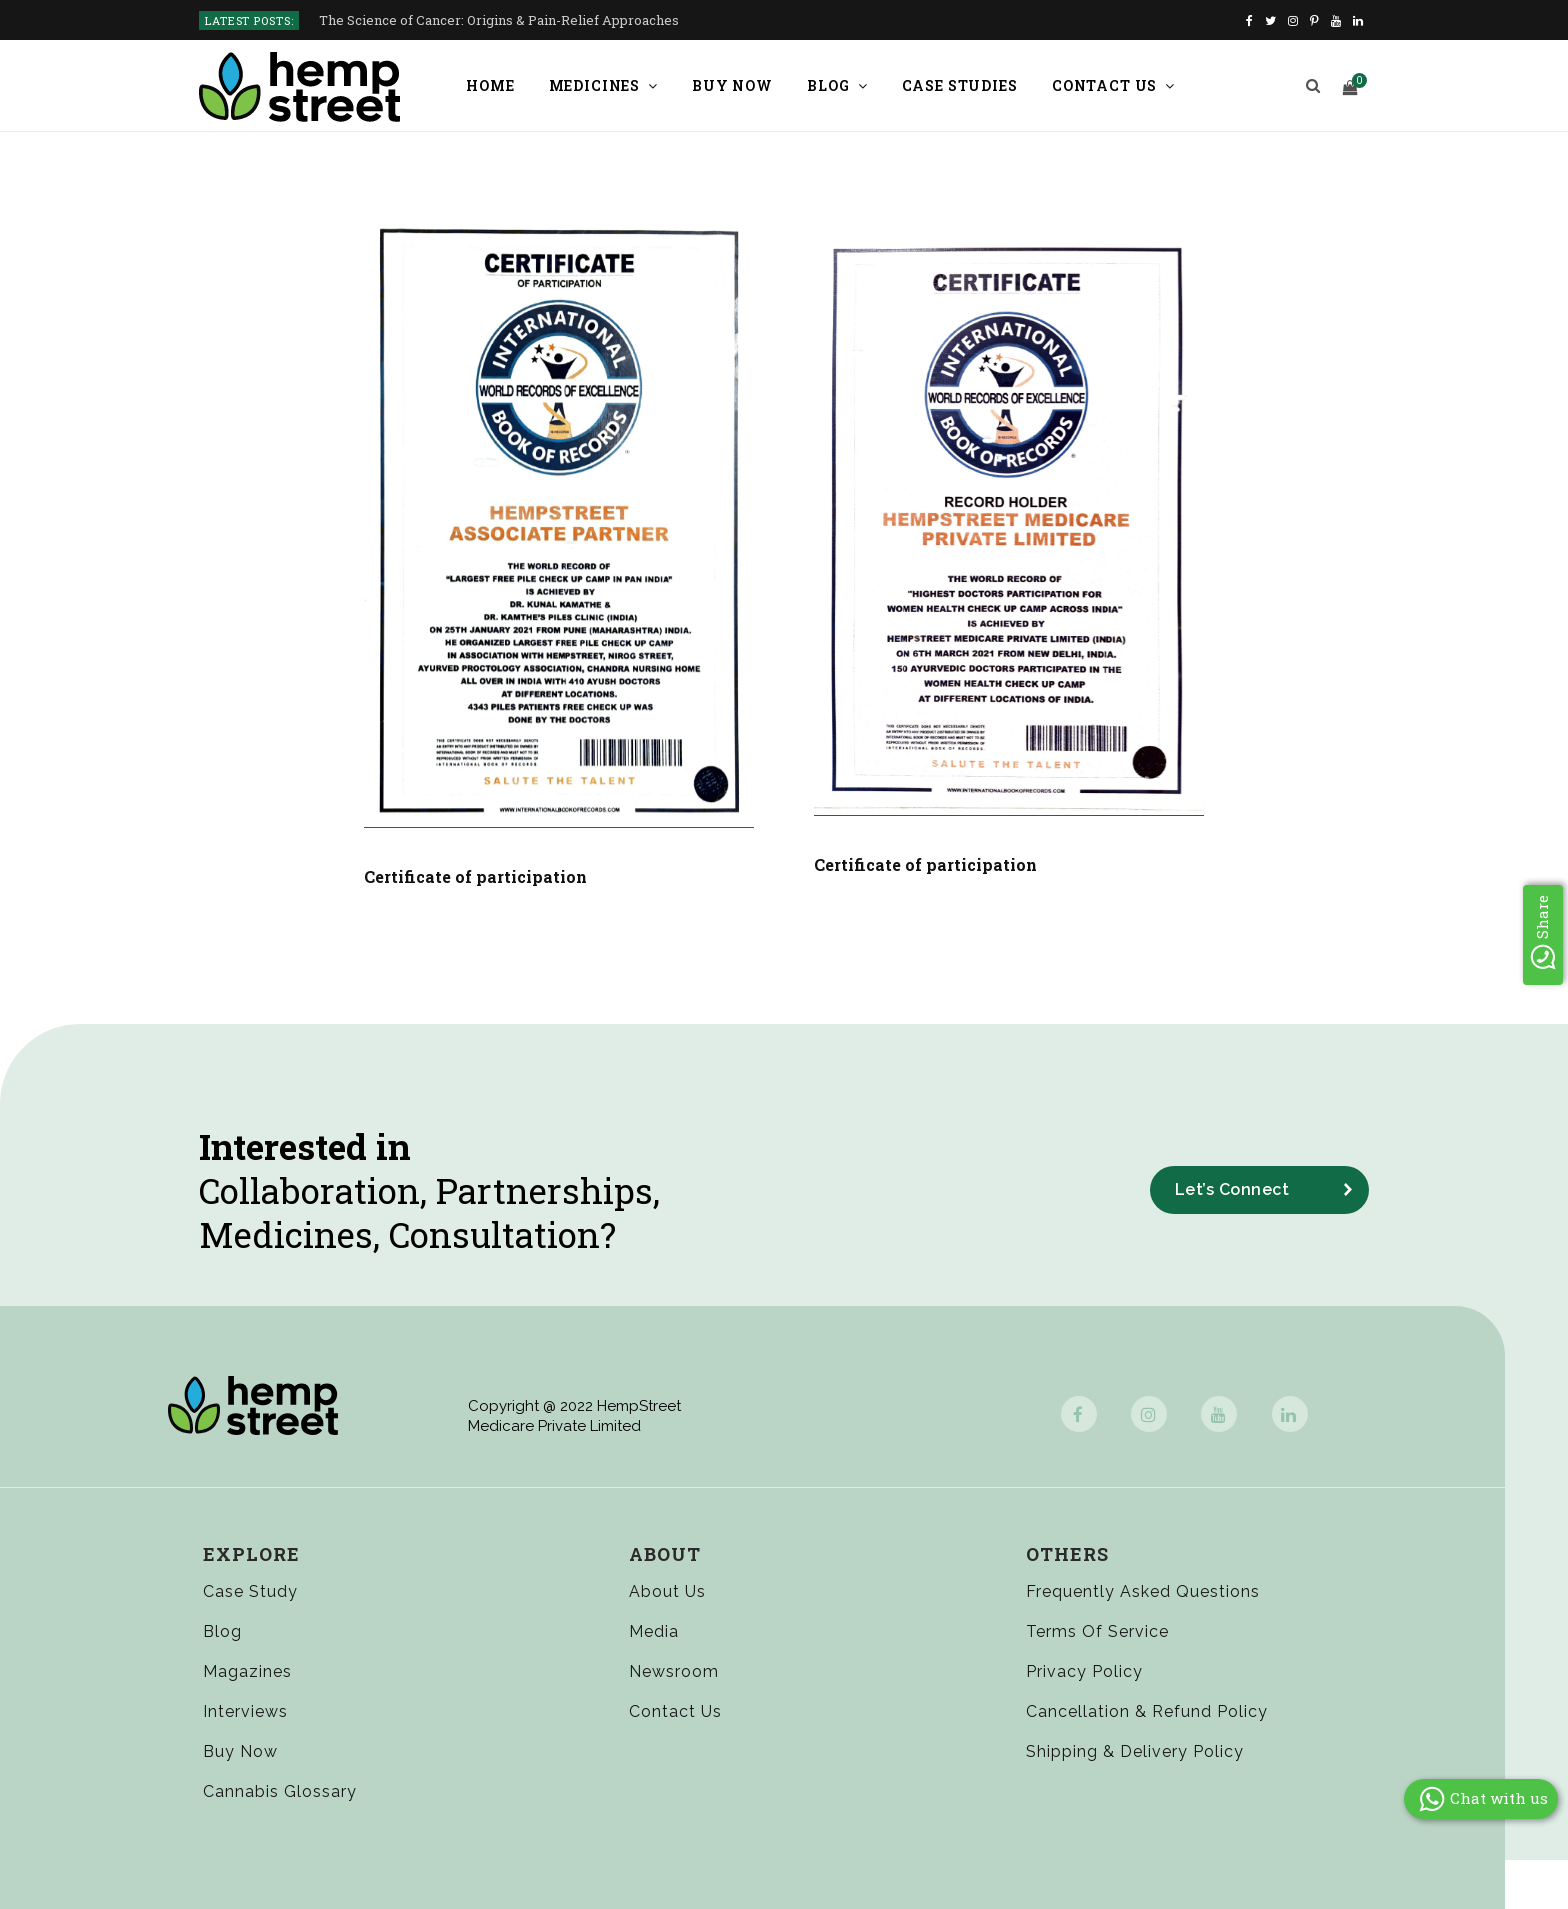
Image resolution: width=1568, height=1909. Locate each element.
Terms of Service (1096, 1630)
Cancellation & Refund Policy (1145, 1710)
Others (1065, 1553)
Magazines (247, 1670)
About (664, 1553)
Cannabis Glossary (280, 1791)
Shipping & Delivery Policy (1133, 1750)
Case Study (251, 1590)
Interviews (246, 1710)
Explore (251, 1553)
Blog (828, 85)
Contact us (1104, 85)
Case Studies (960, 85)
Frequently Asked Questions (1141, 1590)
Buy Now (732, 85)
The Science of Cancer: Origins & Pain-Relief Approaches (499, 20)
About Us (666, 1590)
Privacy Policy (1083, 1670)
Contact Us (675, 1710)
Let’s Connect (1232, 1188)
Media (653, 1630)
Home (490, 85)
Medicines (595, 85)
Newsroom (673, 1670)
